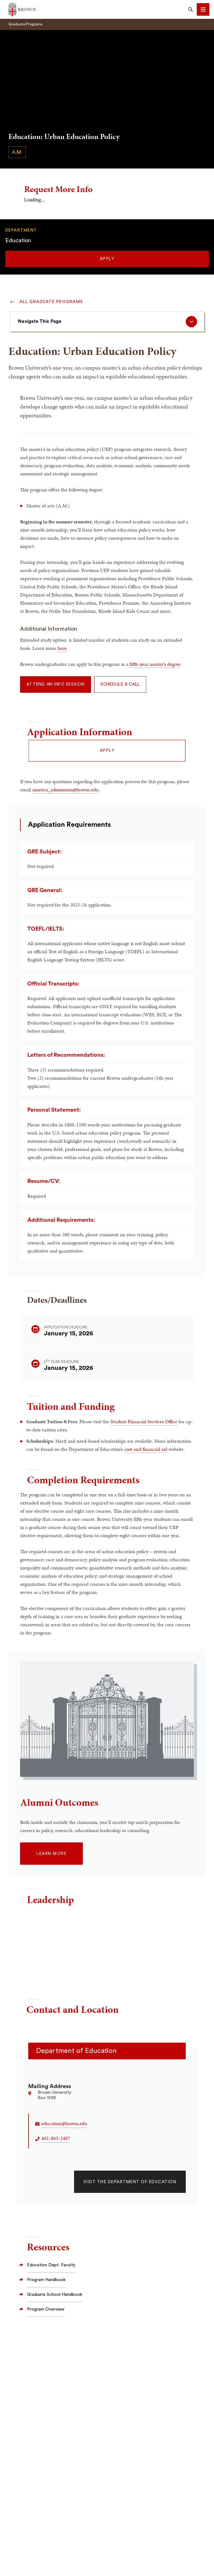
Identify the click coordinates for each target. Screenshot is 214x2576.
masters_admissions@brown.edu (65, 789)
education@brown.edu (64, 2123)
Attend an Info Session (55, 684)
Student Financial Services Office (143, 1421)
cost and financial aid (145, 1449)
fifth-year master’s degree (155, 664)
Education (18, 240)
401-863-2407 (55, 2138)
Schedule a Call (120, 684)
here (62, 648)
